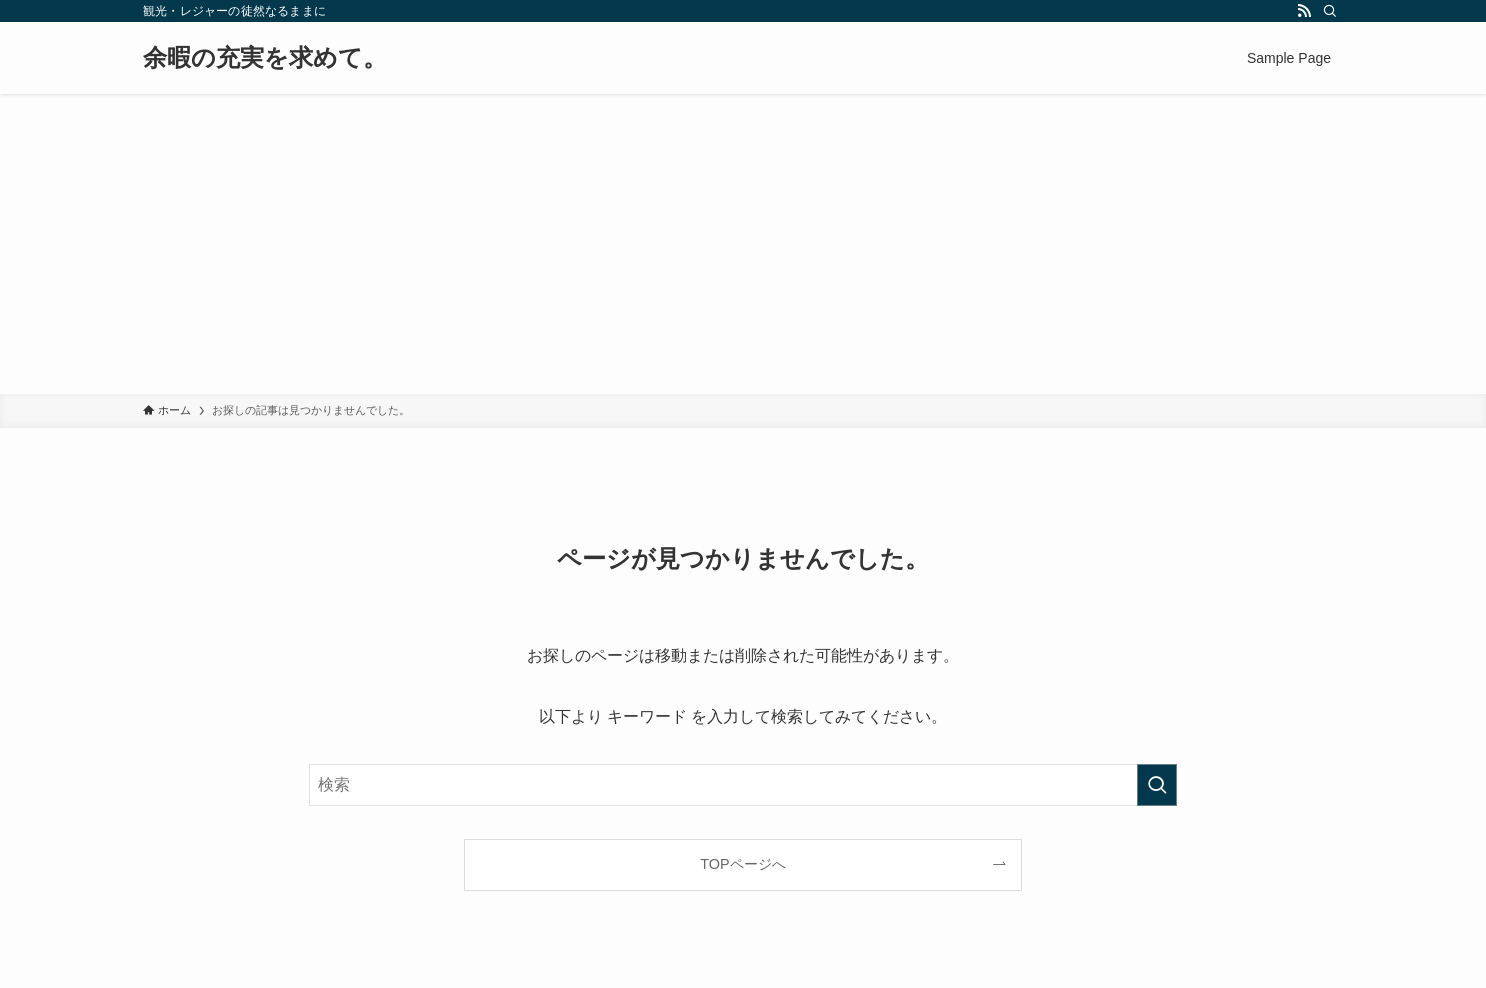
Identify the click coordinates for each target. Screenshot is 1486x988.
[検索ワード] (743, 785)
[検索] (1330, 11)
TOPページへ (742, 864)
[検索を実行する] (1157, 785)
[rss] (1304, 11)
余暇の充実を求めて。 (265, 58)
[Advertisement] (743, 244)
